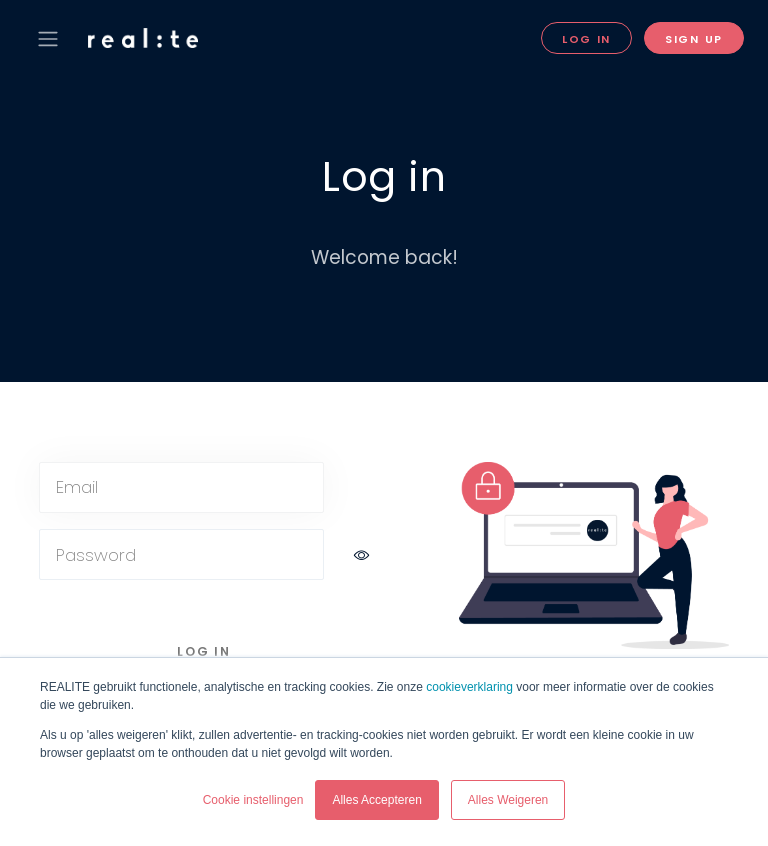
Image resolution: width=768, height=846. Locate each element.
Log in (586, 39)
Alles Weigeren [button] (508, 800)
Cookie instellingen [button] (253, 800)
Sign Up (694, 39)
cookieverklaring (469, 687)
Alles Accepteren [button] (376, 800)
